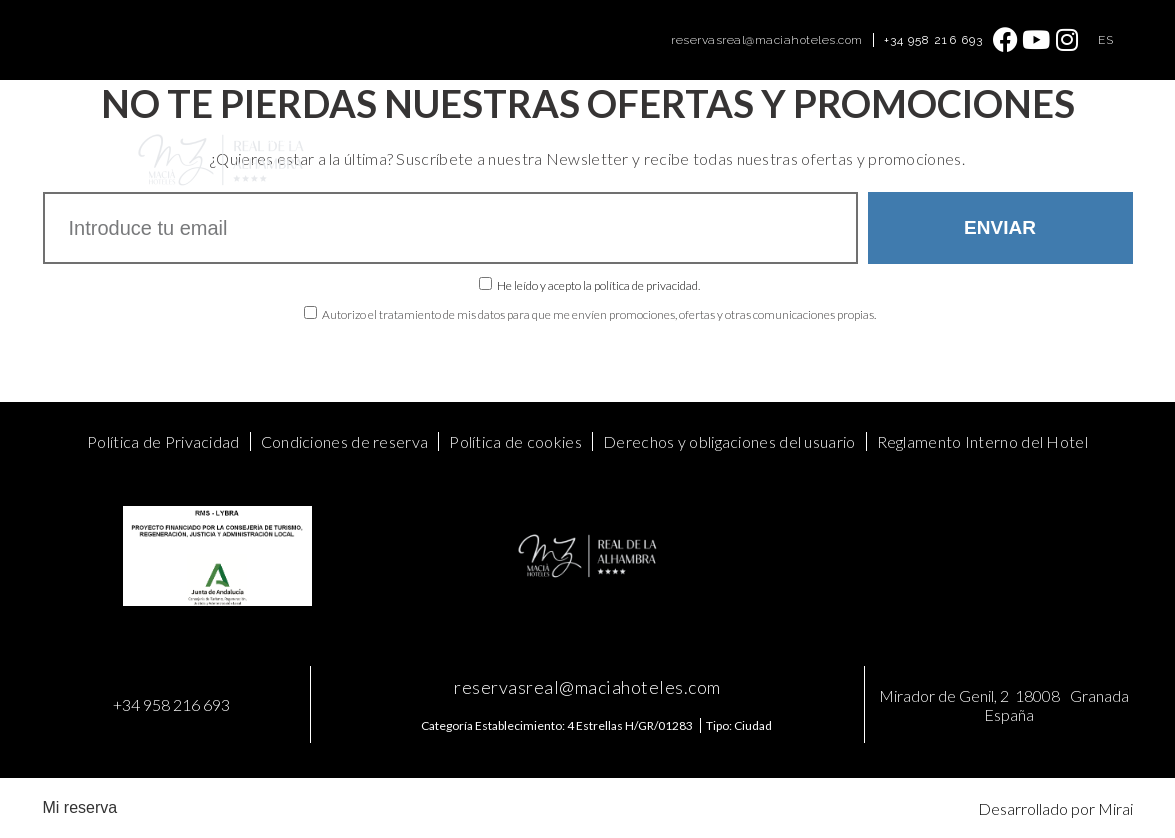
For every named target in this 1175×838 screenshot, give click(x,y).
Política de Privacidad (163, 441)
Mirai (1115, 808)
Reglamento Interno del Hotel (982, 441)
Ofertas (452, 137)
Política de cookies (515, 441)
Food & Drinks (625, 137)
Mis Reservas (897, 182)
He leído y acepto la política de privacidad (597, 285)
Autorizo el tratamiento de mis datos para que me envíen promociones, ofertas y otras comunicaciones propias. (599, 314)
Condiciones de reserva (345, 441)
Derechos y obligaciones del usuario (729, 441)
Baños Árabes (741, 137)
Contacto (910, 137)
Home (272, 137)
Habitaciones (359, 137)
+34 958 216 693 (934, 40)
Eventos (527, 137)
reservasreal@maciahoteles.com (767, 40)
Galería (833, 137)
